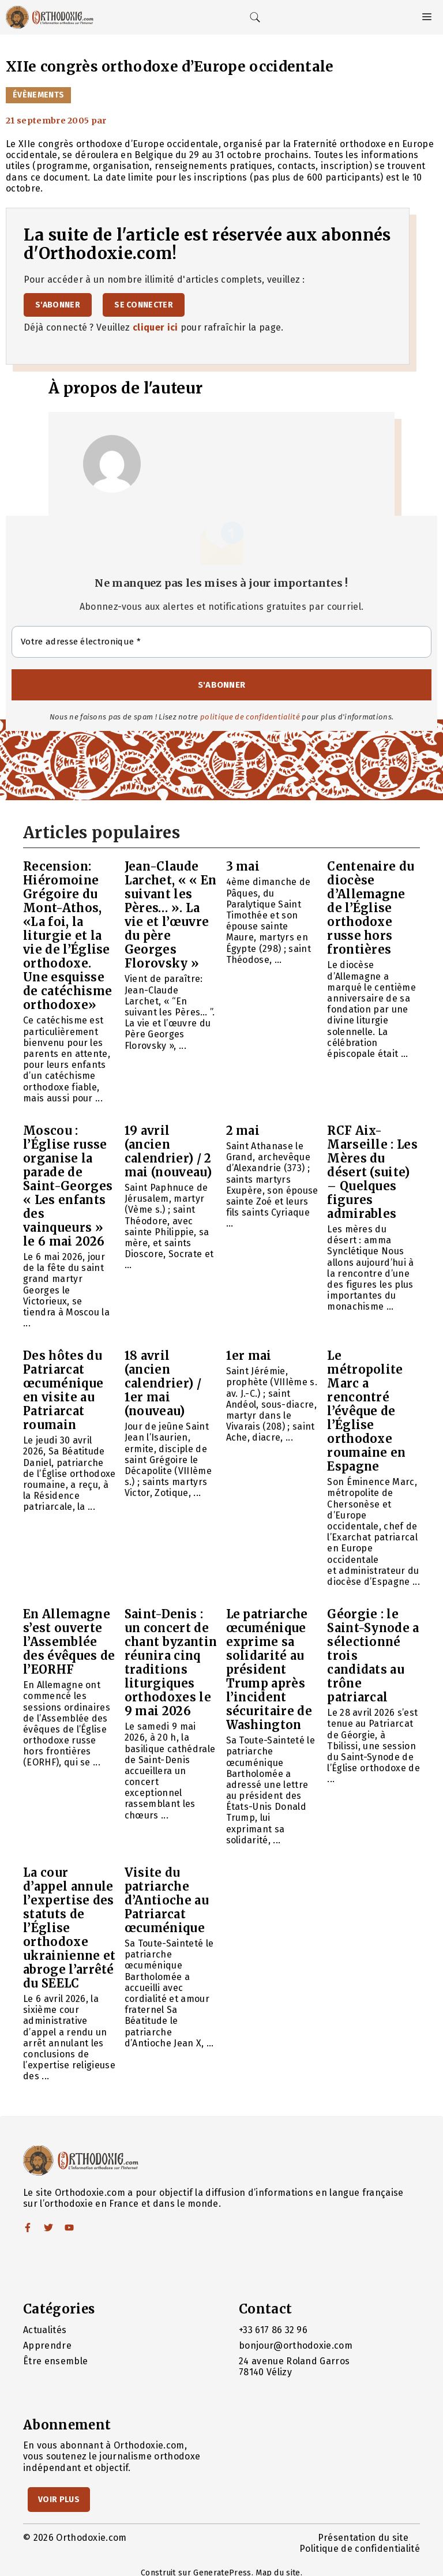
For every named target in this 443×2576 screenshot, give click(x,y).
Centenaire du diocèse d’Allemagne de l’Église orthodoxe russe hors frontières (370, 908)
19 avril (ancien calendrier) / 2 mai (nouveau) (168, 1151)
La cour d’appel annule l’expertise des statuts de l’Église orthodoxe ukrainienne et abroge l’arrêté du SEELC (69, 1927)
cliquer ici (155, 327)
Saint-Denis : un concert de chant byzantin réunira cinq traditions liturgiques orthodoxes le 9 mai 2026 (171, 1662)
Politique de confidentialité (359, 2548)
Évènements (38, 95)
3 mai (243, 866)
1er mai (249, 1355)
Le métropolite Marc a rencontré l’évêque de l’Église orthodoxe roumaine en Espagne (366, 1410)
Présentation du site (363, 2537)
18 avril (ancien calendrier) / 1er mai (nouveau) (163, 1383)
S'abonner (57, 305)
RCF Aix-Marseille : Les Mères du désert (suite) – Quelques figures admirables (372, 1172)
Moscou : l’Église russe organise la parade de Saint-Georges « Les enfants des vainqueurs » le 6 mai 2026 (67, 1185)
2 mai (243, 1130)
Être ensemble (55, 2361)
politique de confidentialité (250, 717)
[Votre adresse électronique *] (221, 642)
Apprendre (47, 2345)
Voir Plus (59, 2499)
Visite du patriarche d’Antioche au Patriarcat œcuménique (167, 1900)
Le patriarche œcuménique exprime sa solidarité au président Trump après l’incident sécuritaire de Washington (269, 1669)
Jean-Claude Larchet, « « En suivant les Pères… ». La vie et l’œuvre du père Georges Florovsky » (171, 914)
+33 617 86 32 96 (273, 2329)
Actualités (44, 2329)
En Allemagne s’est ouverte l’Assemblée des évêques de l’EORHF (69, 1642)
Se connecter (143, 305)
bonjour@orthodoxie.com (295, 2345)
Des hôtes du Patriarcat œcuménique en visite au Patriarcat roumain (63, 1390)
